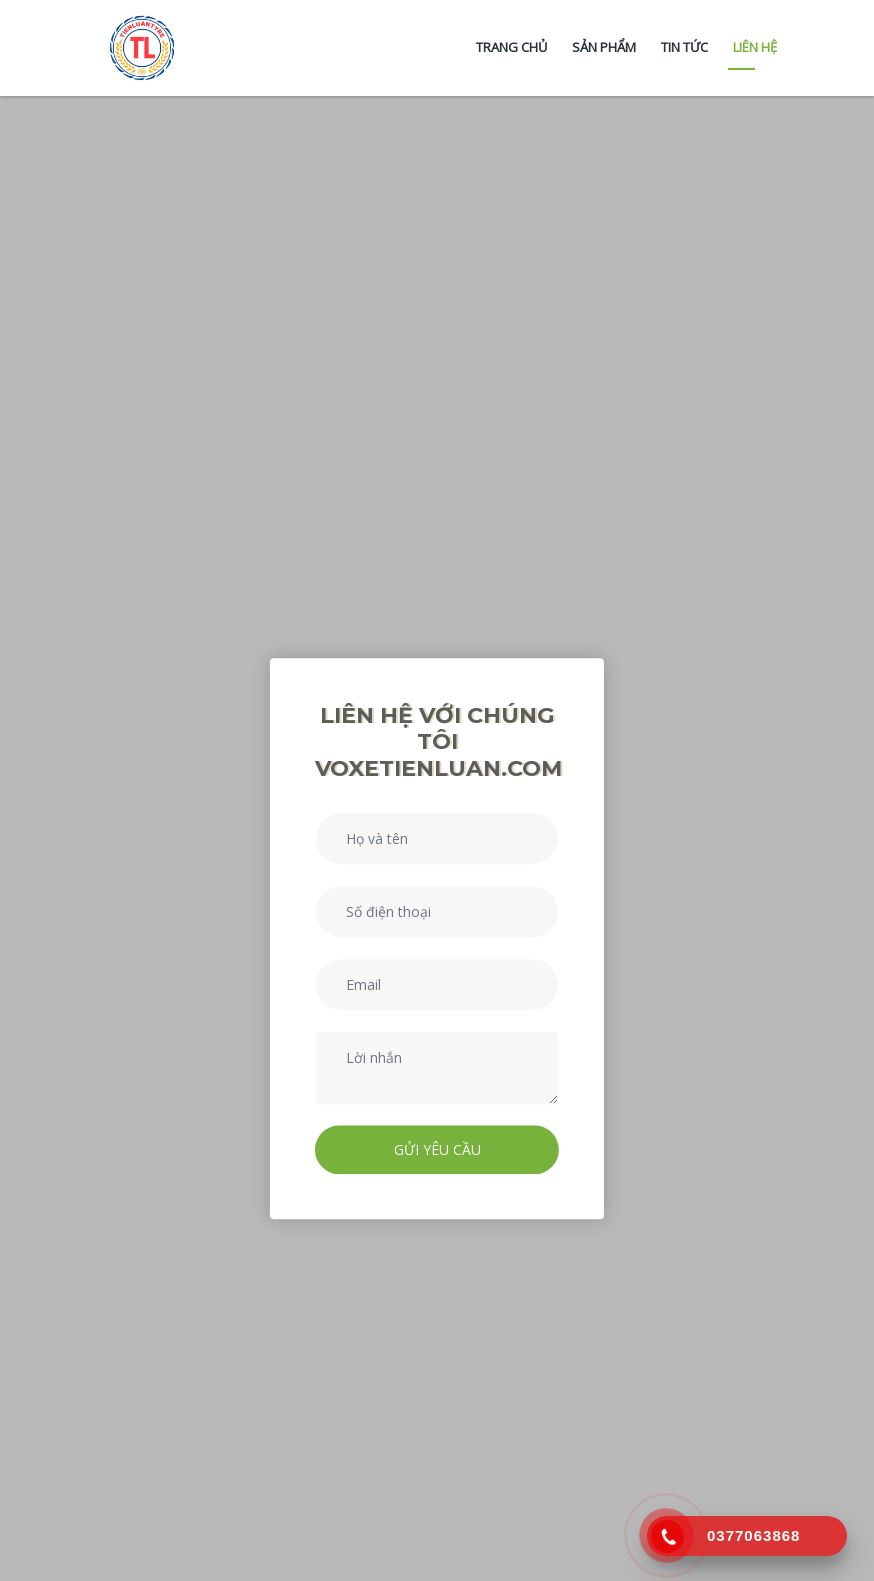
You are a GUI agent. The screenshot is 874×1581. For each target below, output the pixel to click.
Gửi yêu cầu (437, 1149)
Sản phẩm (604, 47)
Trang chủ (511, 47)
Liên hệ (755, 47)
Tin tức (684, 47)
